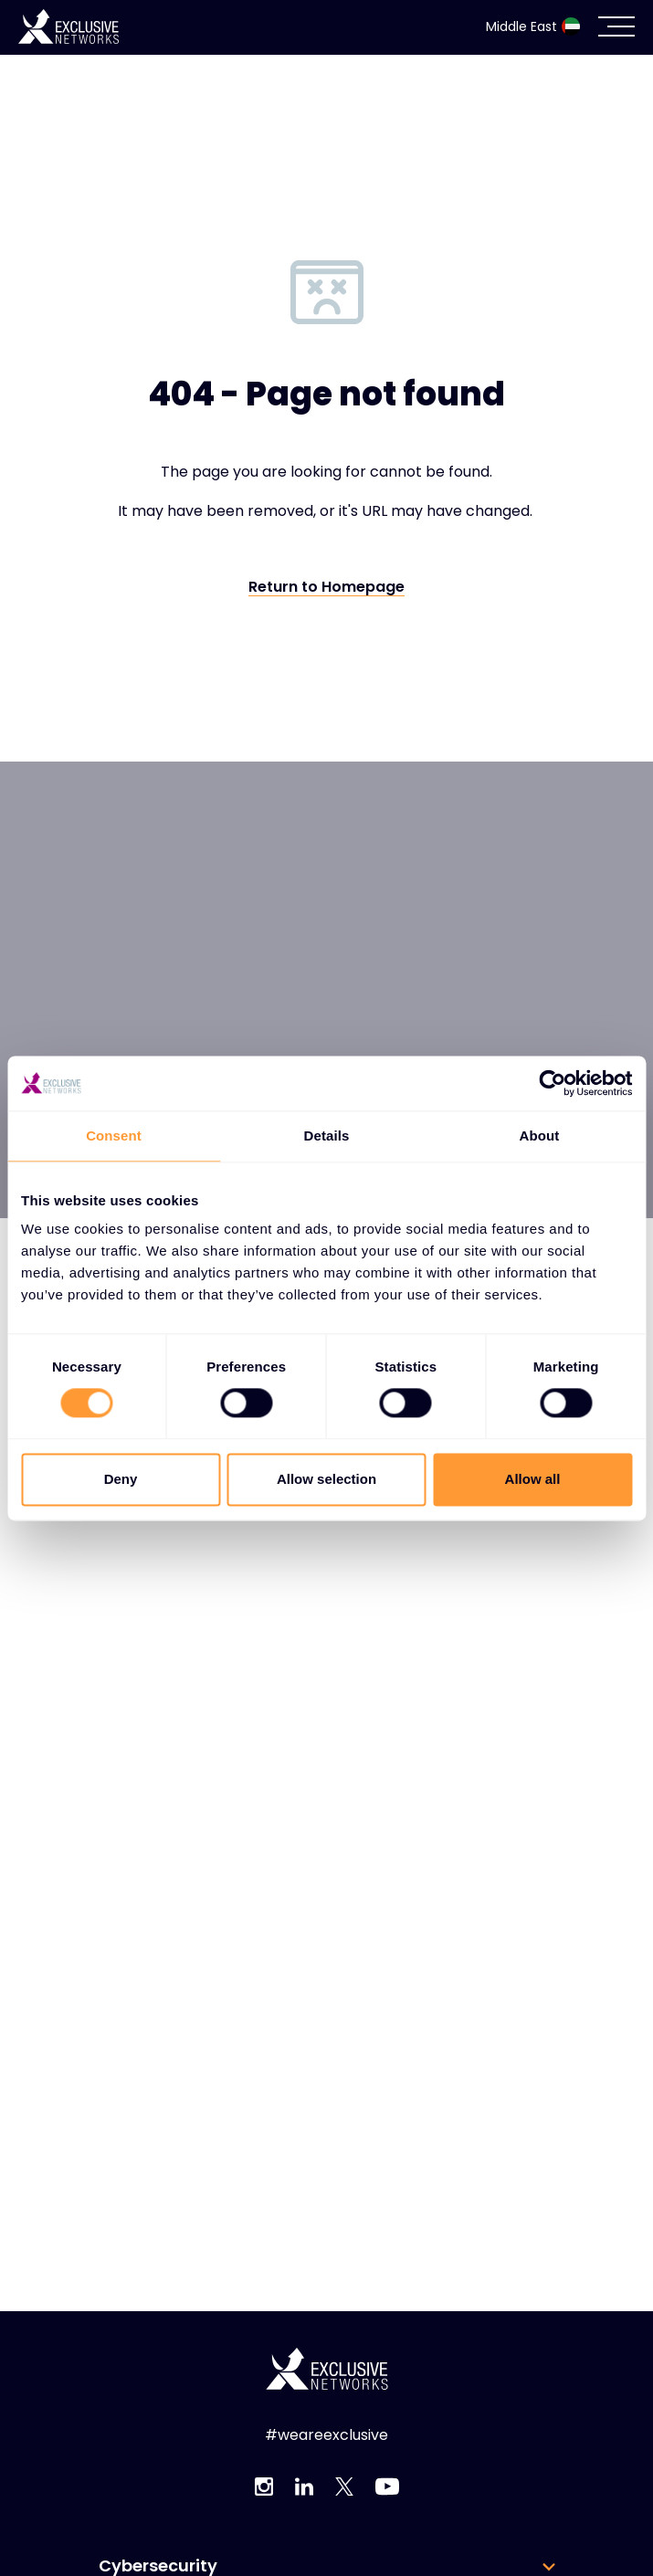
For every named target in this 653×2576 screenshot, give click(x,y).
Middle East (533, 26)
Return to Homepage (326, 587)
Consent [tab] (114, 1135)
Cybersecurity (158, 2566)
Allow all (533, 1479)
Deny (121, 1479)
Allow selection (326, 1479)
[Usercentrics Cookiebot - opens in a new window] (552, 1083)
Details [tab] (327, 1135)
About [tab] (540, 1135)
